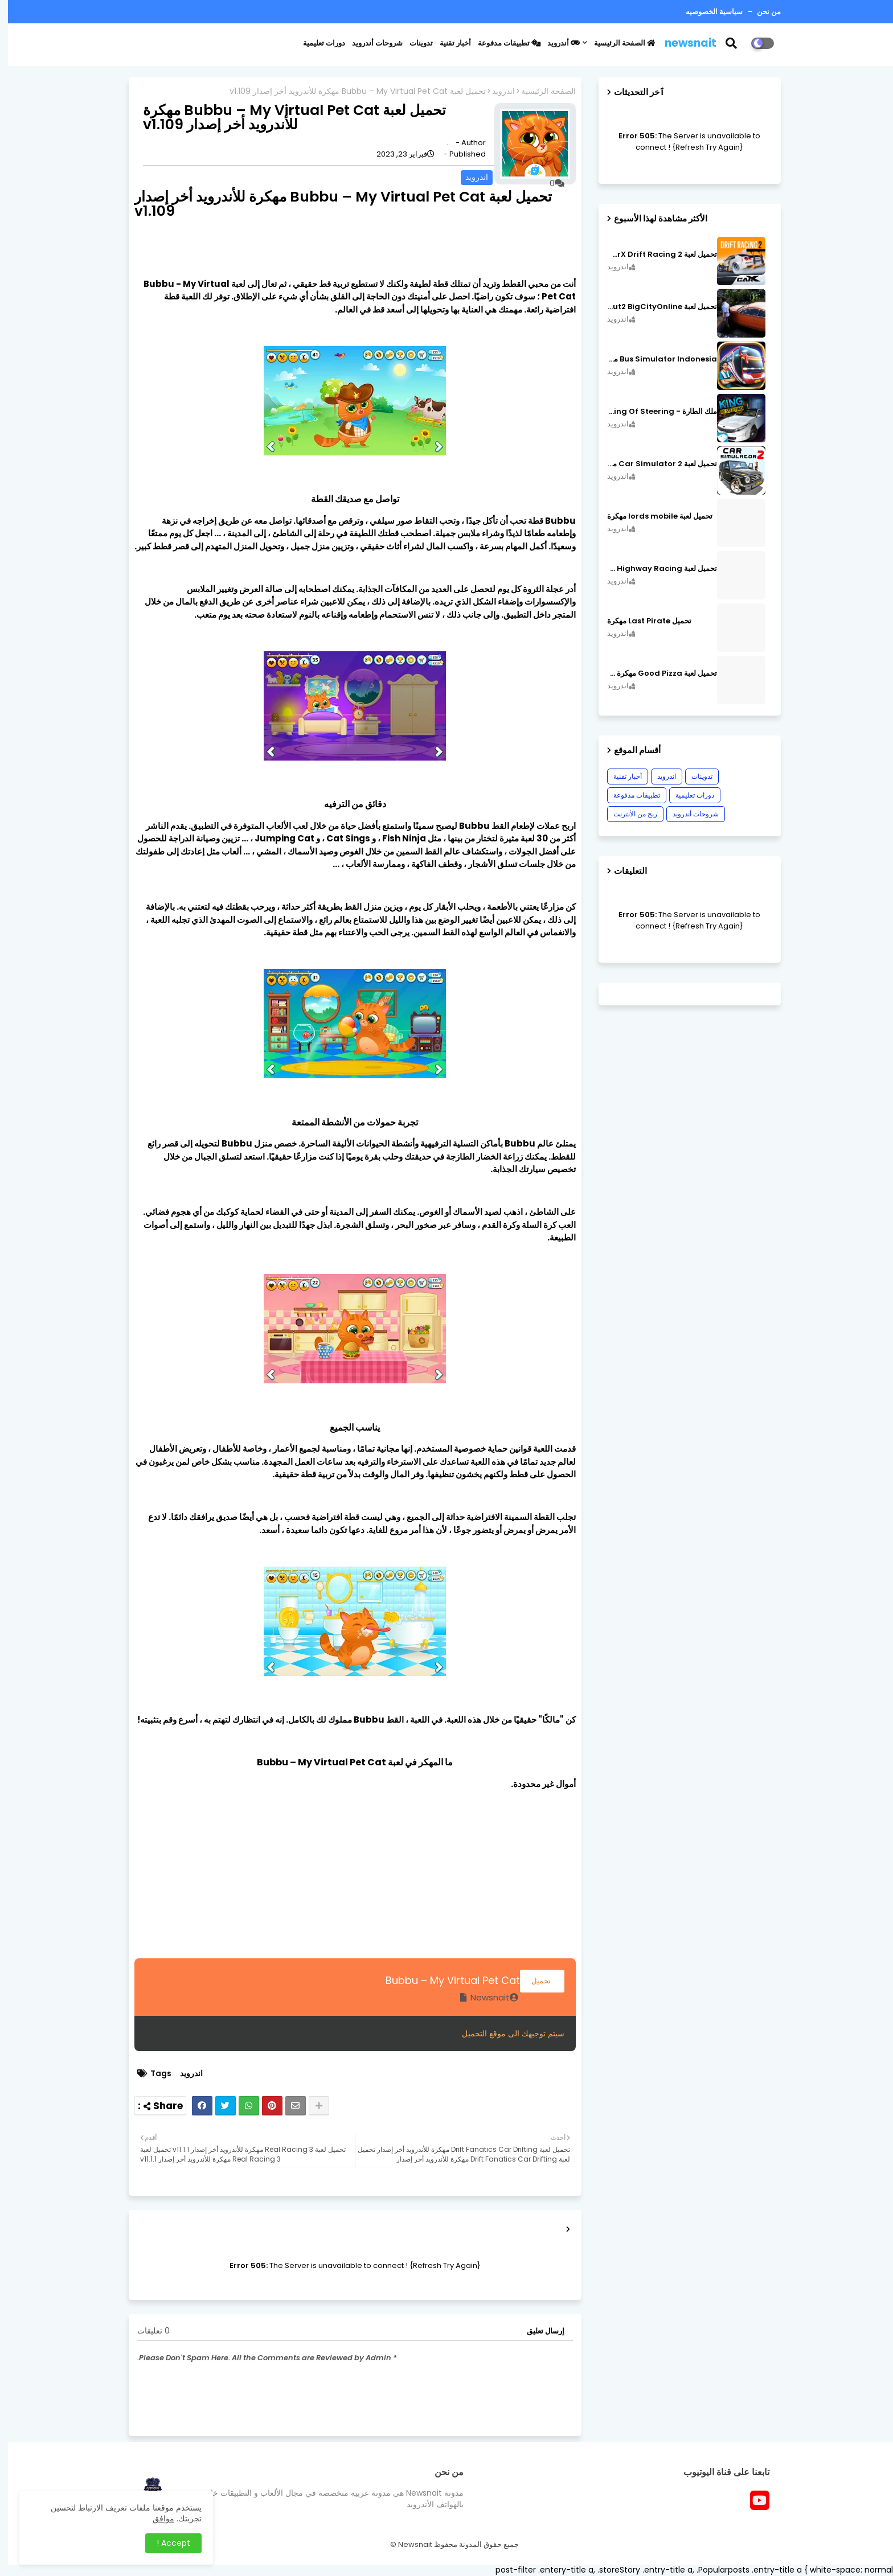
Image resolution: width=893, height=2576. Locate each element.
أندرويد (555, 43)
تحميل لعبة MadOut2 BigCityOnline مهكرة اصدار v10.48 (654, 307)
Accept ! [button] (165, 2543)
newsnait (682, 43)
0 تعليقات (145, 2331)
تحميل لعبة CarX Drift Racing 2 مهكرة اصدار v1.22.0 (654, 254)
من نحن (760, 11)
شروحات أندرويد (369, 43)
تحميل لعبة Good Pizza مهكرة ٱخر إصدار (654, 673)
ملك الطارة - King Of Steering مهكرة (654, 411)
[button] (730, 43)
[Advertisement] (347, 1878)
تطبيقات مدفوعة (501, 43)
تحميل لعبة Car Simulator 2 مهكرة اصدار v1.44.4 (654, 464)
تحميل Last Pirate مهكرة (641, 621)
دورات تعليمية (316, 43)
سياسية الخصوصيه (706, 11)
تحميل (534, 1980)
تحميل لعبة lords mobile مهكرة (651, 516)
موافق (155, 2518)
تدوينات (413, 43)
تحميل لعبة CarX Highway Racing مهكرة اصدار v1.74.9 (654, 569)
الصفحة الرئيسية (617, 43)
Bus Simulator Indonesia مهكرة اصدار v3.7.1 (654, 359)
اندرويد (495, 91)
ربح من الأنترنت (627, 814)
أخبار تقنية (447, 43)
